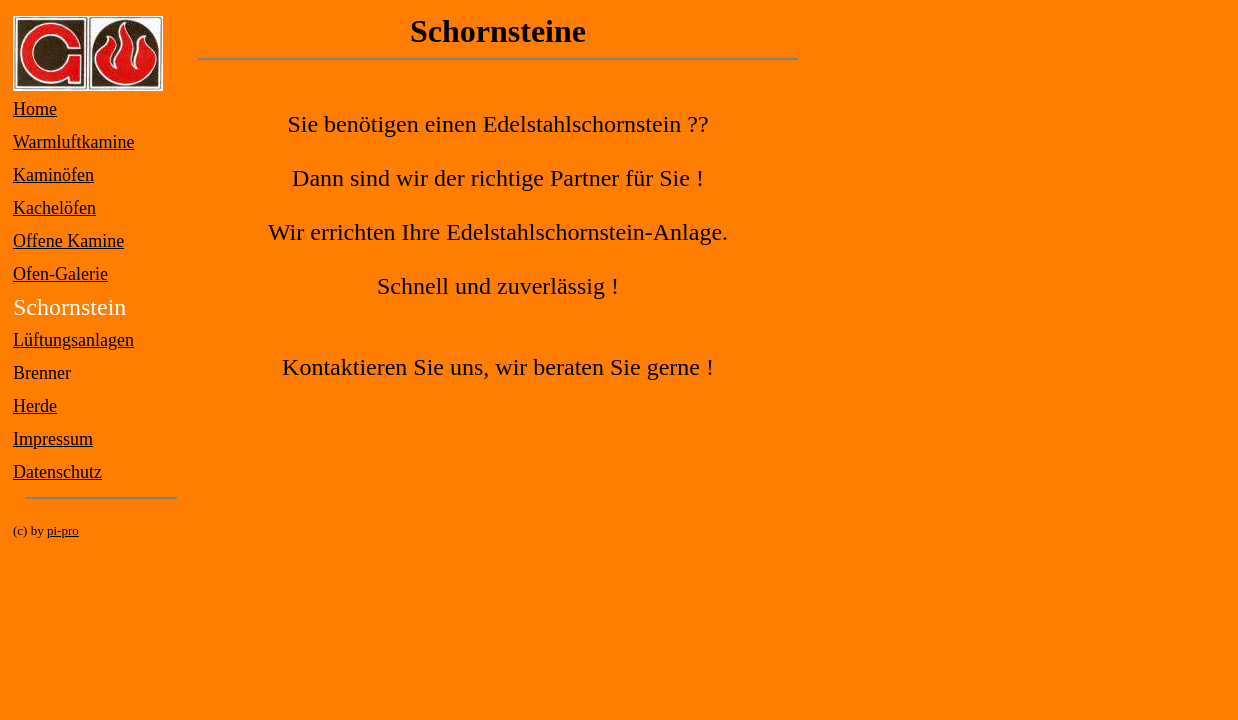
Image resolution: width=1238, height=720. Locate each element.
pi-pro (63, 530)
